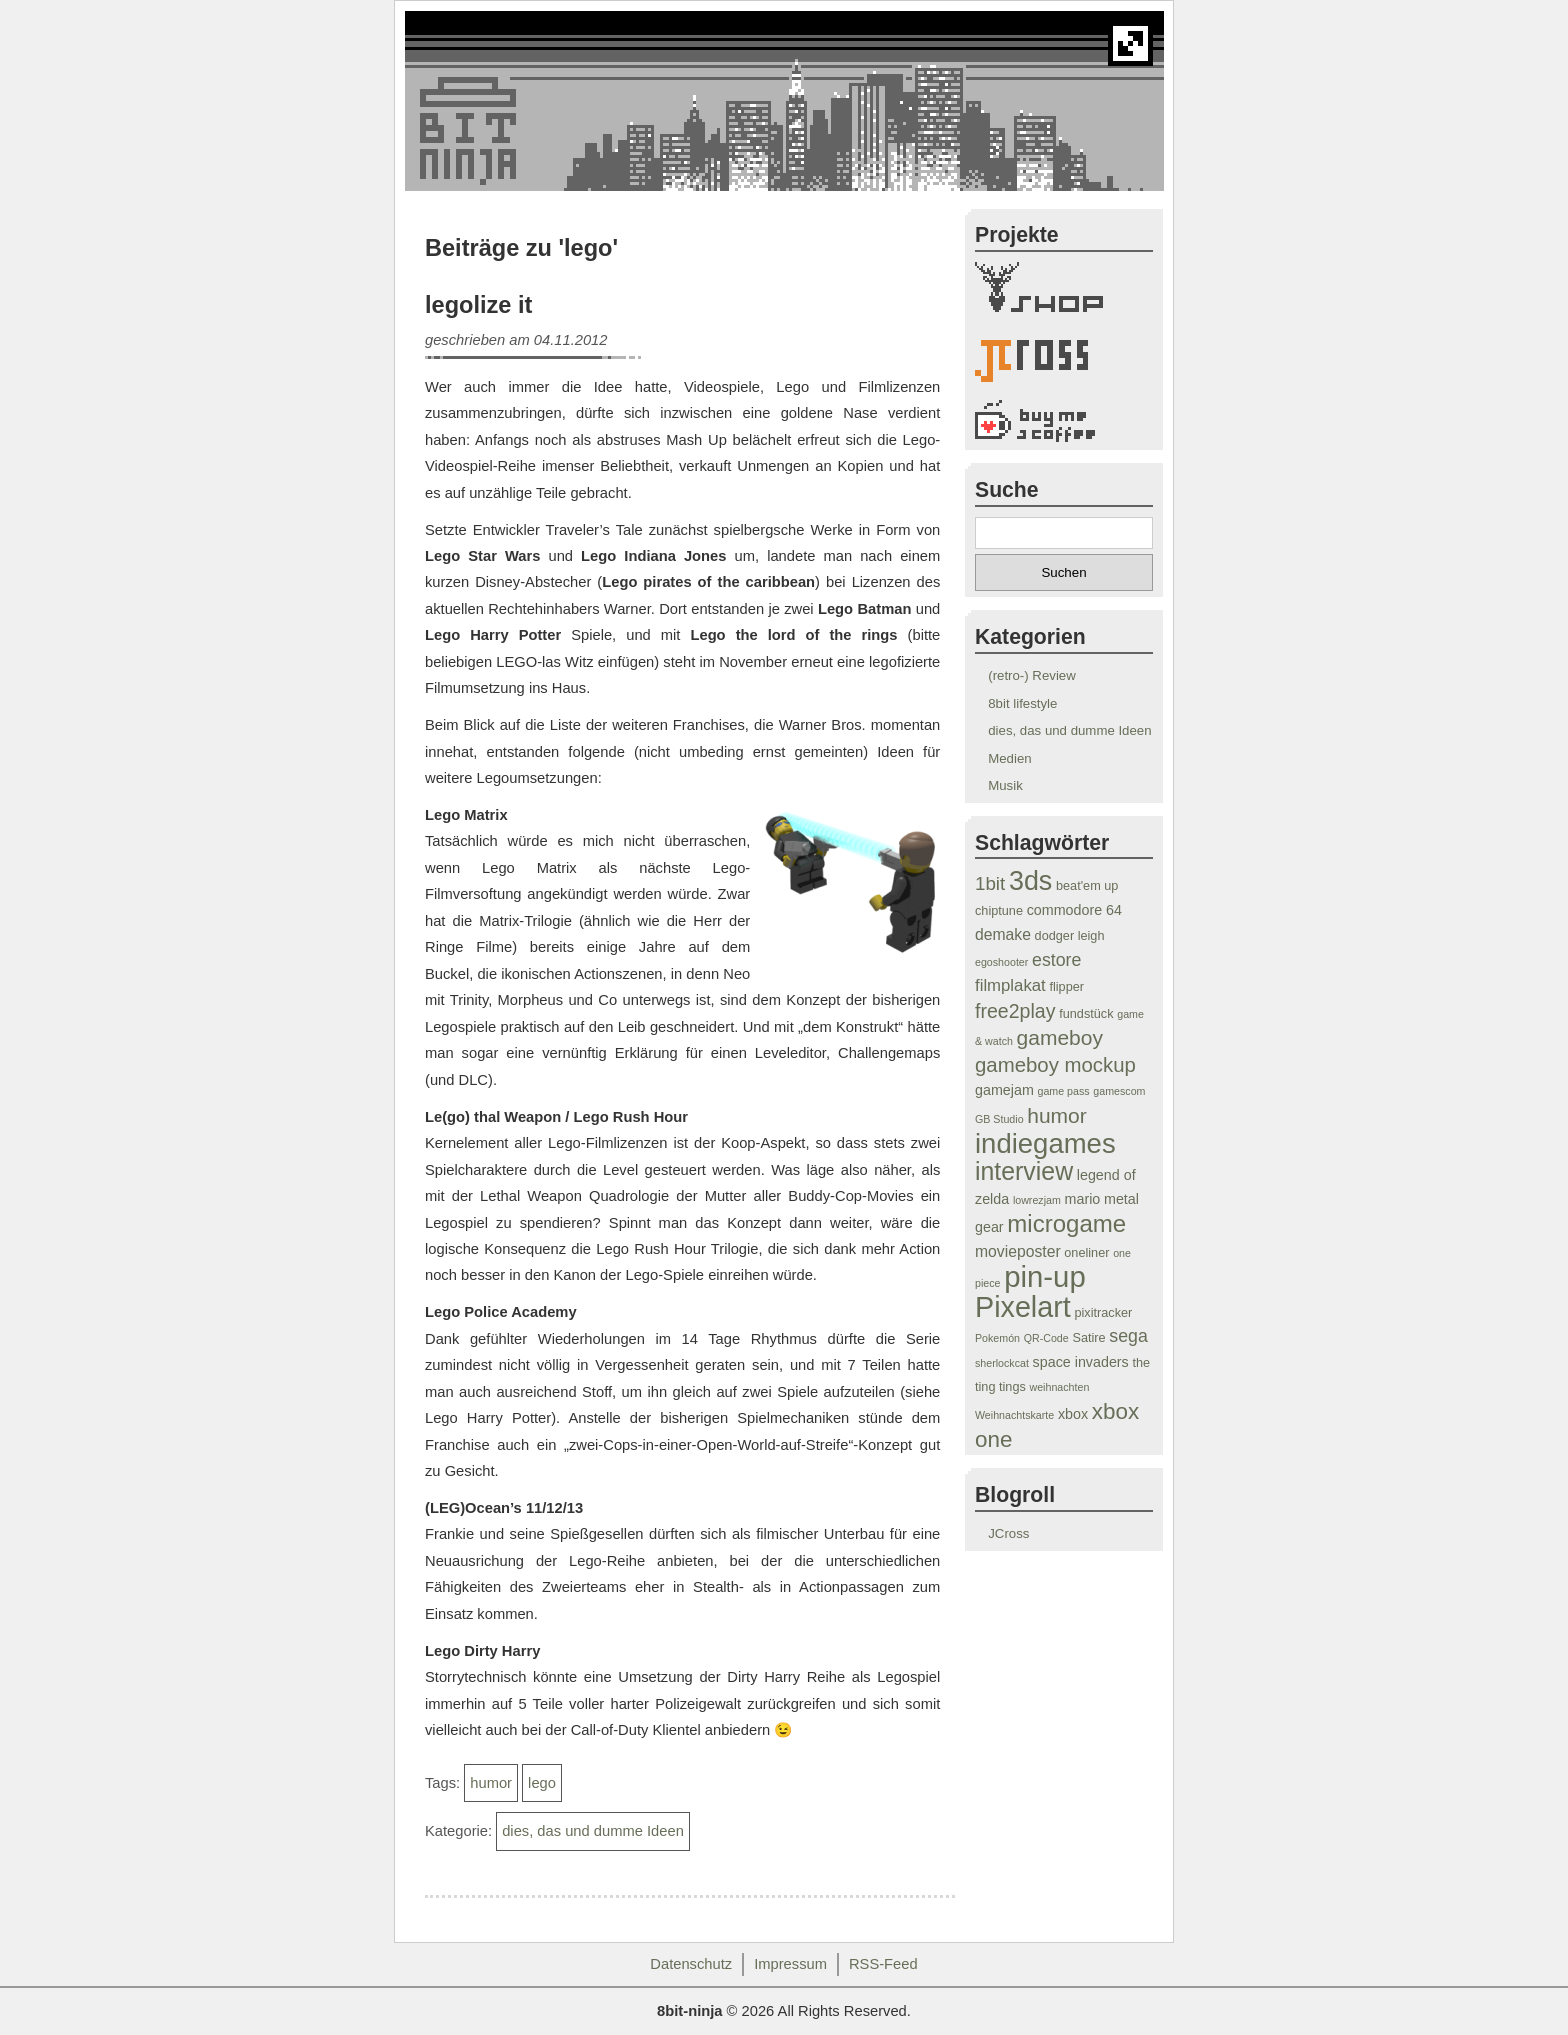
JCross (1008, 1533)
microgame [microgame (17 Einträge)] (1066, 1223)
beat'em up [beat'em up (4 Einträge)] (1087, 886)
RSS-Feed (883, 1964)
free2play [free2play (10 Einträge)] (1015, 1011)
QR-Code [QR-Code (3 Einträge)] (1046, 1338)
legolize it (478, 305)
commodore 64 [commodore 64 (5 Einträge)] (1074, 910)
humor (491, 1783)
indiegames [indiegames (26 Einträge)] (1045, 1143)
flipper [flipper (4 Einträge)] (1066, 987)
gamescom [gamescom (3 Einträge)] (1119, 1091)
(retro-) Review (1032, 675)
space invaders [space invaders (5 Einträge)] (1081, 1362)
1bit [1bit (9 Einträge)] (990, 883)
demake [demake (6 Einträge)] (1003, 934)
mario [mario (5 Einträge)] (1083, 1199)
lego (542, 1783)
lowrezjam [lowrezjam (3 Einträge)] (1037, 1200)
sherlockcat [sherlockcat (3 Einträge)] (1002, 1363)
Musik (1005, 785)
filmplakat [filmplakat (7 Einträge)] (1010, 985)
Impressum (790, 1964)
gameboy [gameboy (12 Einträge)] (1060, 1037)
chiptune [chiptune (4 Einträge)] (999, 911)
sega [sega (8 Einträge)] (1128, 1336)
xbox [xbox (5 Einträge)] (1073, 1414)
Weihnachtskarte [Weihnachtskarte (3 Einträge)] (1014, 1415)
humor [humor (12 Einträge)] (1057, 1115)
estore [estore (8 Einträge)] (1056, 960)
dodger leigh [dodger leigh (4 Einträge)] (1070, 936)
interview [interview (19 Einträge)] (1024, 1171)
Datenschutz (691, 1964)
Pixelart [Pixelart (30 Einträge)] (1023, 1307)
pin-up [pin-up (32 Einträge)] (1045, 1276)
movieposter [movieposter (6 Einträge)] (1018, 1251)
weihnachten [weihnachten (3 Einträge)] (1059, 1387)
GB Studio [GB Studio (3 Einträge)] (999, 1119)
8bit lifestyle (1022, 703)
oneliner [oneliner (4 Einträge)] (1086, 1253)
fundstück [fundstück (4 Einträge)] (1086, 1014)
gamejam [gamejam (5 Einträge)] (1004, 1090)
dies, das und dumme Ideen (593, 1831)
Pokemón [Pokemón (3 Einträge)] (997, 1338)
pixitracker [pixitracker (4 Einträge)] (1103, 1313)
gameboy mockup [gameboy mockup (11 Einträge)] (1055, 1065)
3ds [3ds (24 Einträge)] (1030, 881)
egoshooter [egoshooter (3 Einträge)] (1001, 962)
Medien (1009, 758)
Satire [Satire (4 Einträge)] (1088, 1338)
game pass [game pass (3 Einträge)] (1064, 1091)
